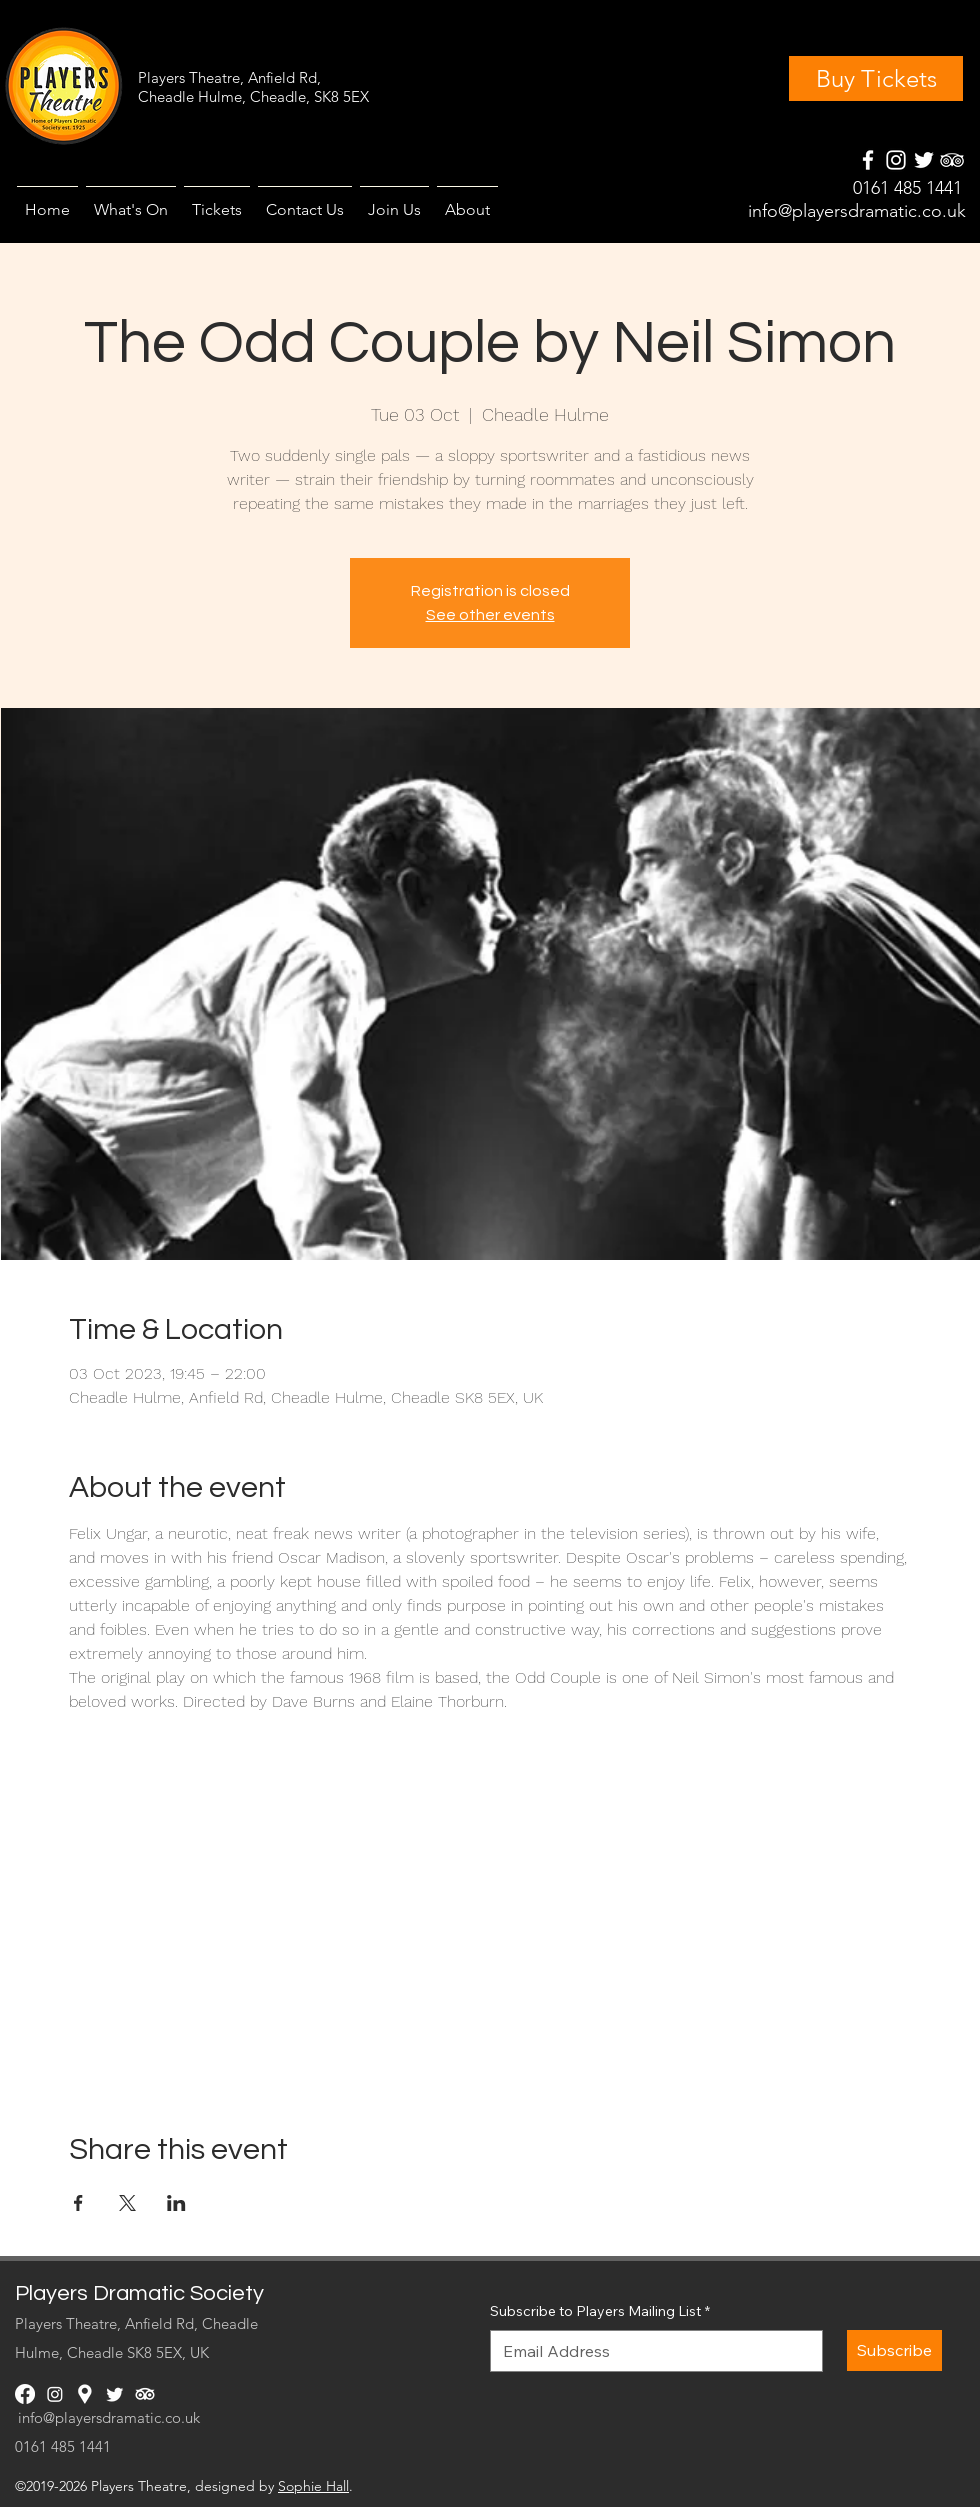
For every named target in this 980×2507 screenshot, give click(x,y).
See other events (490, 615)
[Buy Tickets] (876, 78)
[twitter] (115, 2394)
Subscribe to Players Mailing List (600, 2312)
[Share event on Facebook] (78, 2203)
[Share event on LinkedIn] (176, 2203)
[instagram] (896, 160)
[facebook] (868, 160)
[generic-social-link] (952, 160)
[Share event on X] (127, 2203)
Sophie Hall (313, 2486)
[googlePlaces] (924, 160)
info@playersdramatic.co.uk (857, 211)
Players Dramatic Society (139, 2293)
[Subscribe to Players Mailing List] (650, 2351)
